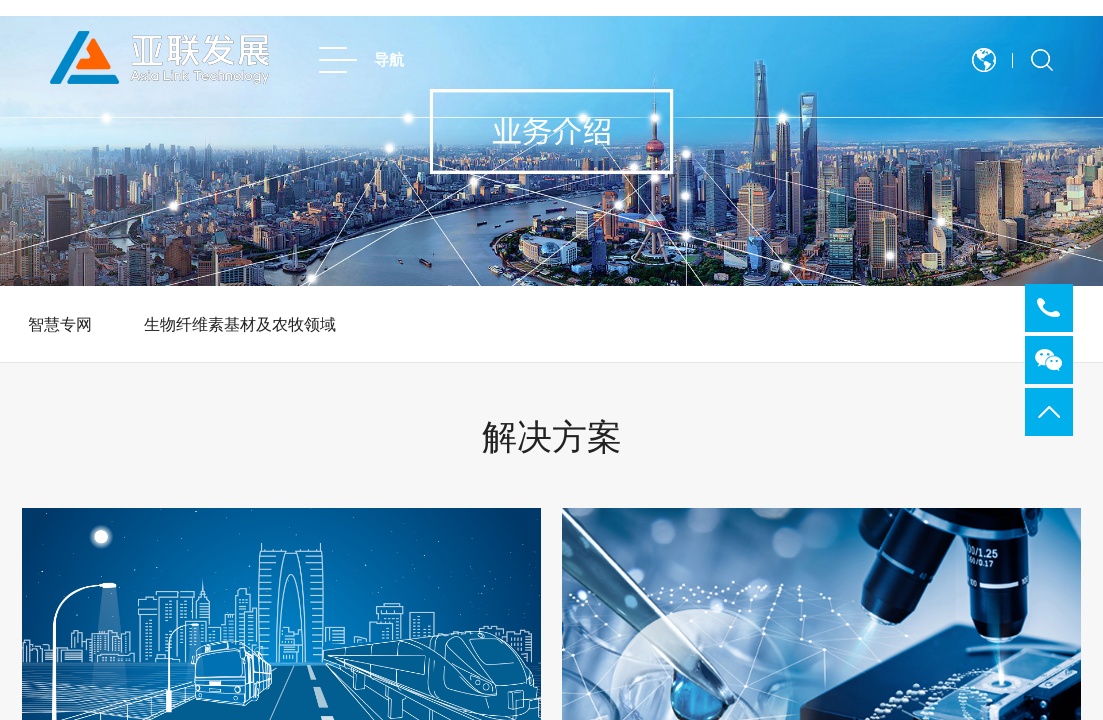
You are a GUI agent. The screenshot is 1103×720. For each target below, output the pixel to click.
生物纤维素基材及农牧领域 (240, 324)
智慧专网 (60, 324)
